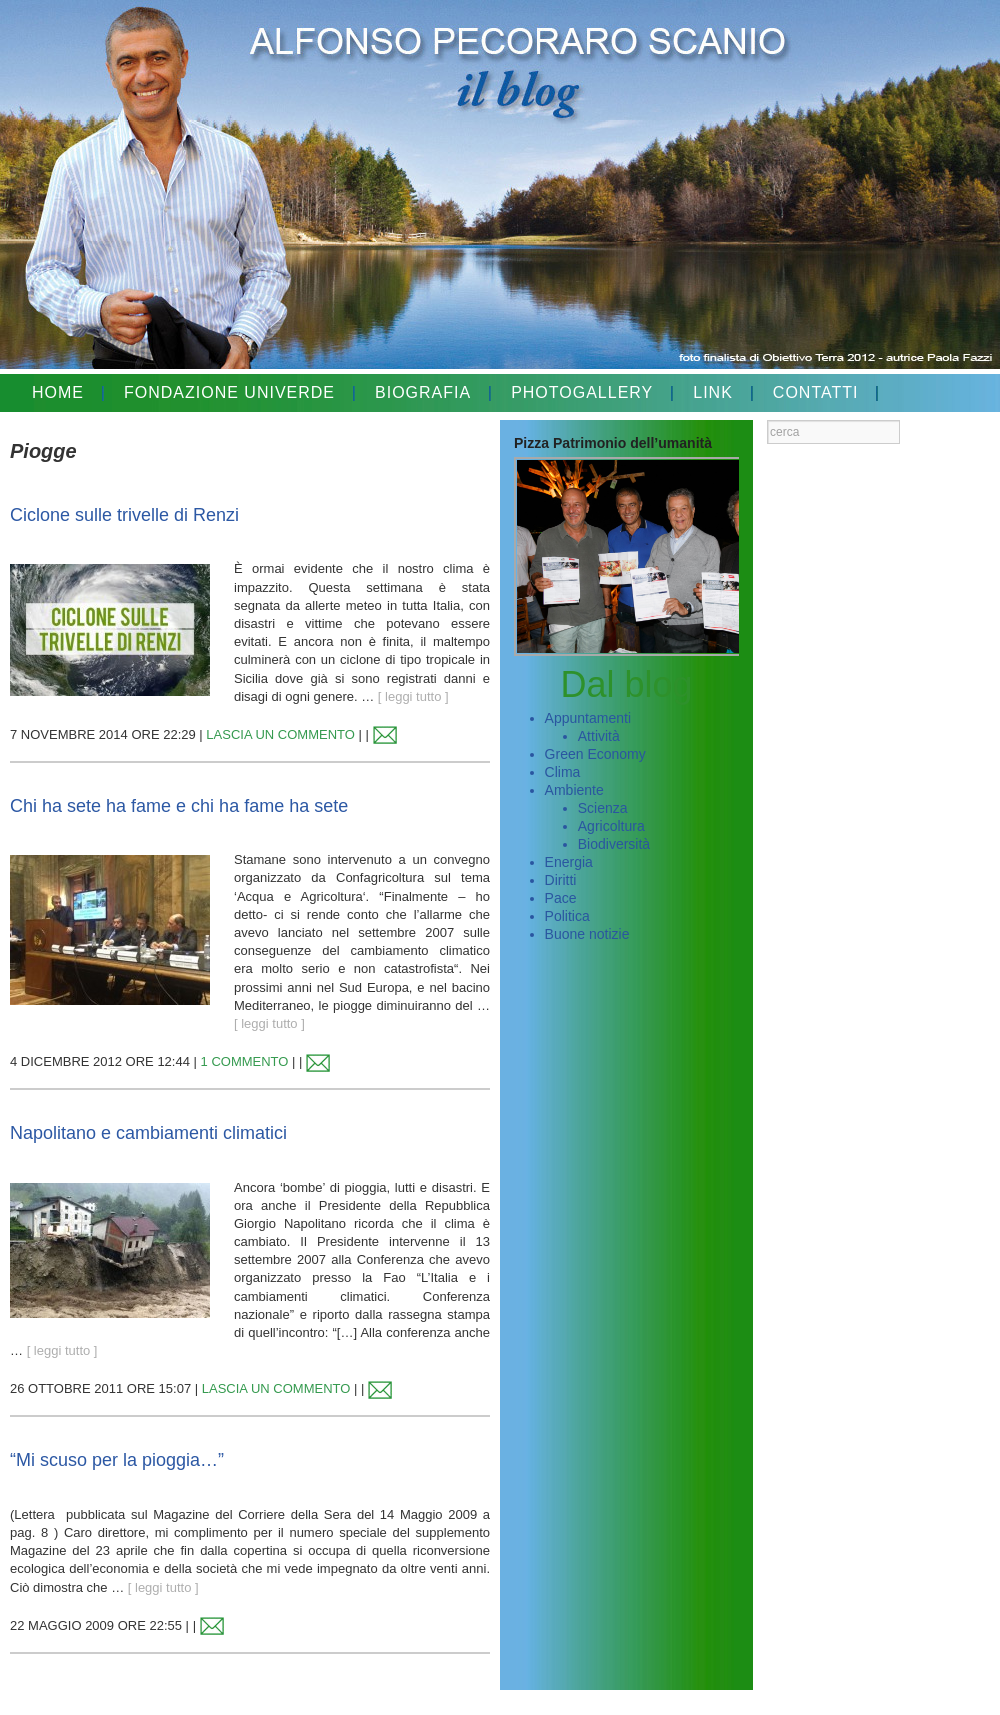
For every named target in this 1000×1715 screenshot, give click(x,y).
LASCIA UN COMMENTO (280, 734)
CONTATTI (816, 392)
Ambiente (574, 790)
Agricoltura (611, 826)
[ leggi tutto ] (413, 696)
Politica (567, 916)
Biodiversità (614, 844)
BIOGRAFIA (423, 392)
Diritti (561, 880)
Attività (599, 736)
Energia (569, 862)
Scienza (603, 808)
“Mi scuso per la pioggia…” (117, 1460)
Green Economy (595, 754)
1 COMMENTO (245, 1061)
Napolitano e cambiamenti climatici (148, 1133)
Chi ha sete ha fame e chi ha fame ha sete (179, 806)
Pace (561, 898)
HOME (58, 392)
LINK (713, 392)
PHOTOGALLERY (582, 392)
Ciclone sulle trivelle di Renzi (124, 515)
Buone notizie (587, 934)
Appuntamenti (588, 718)
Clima (563, 772)
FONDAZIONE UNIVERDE (229, 392)
